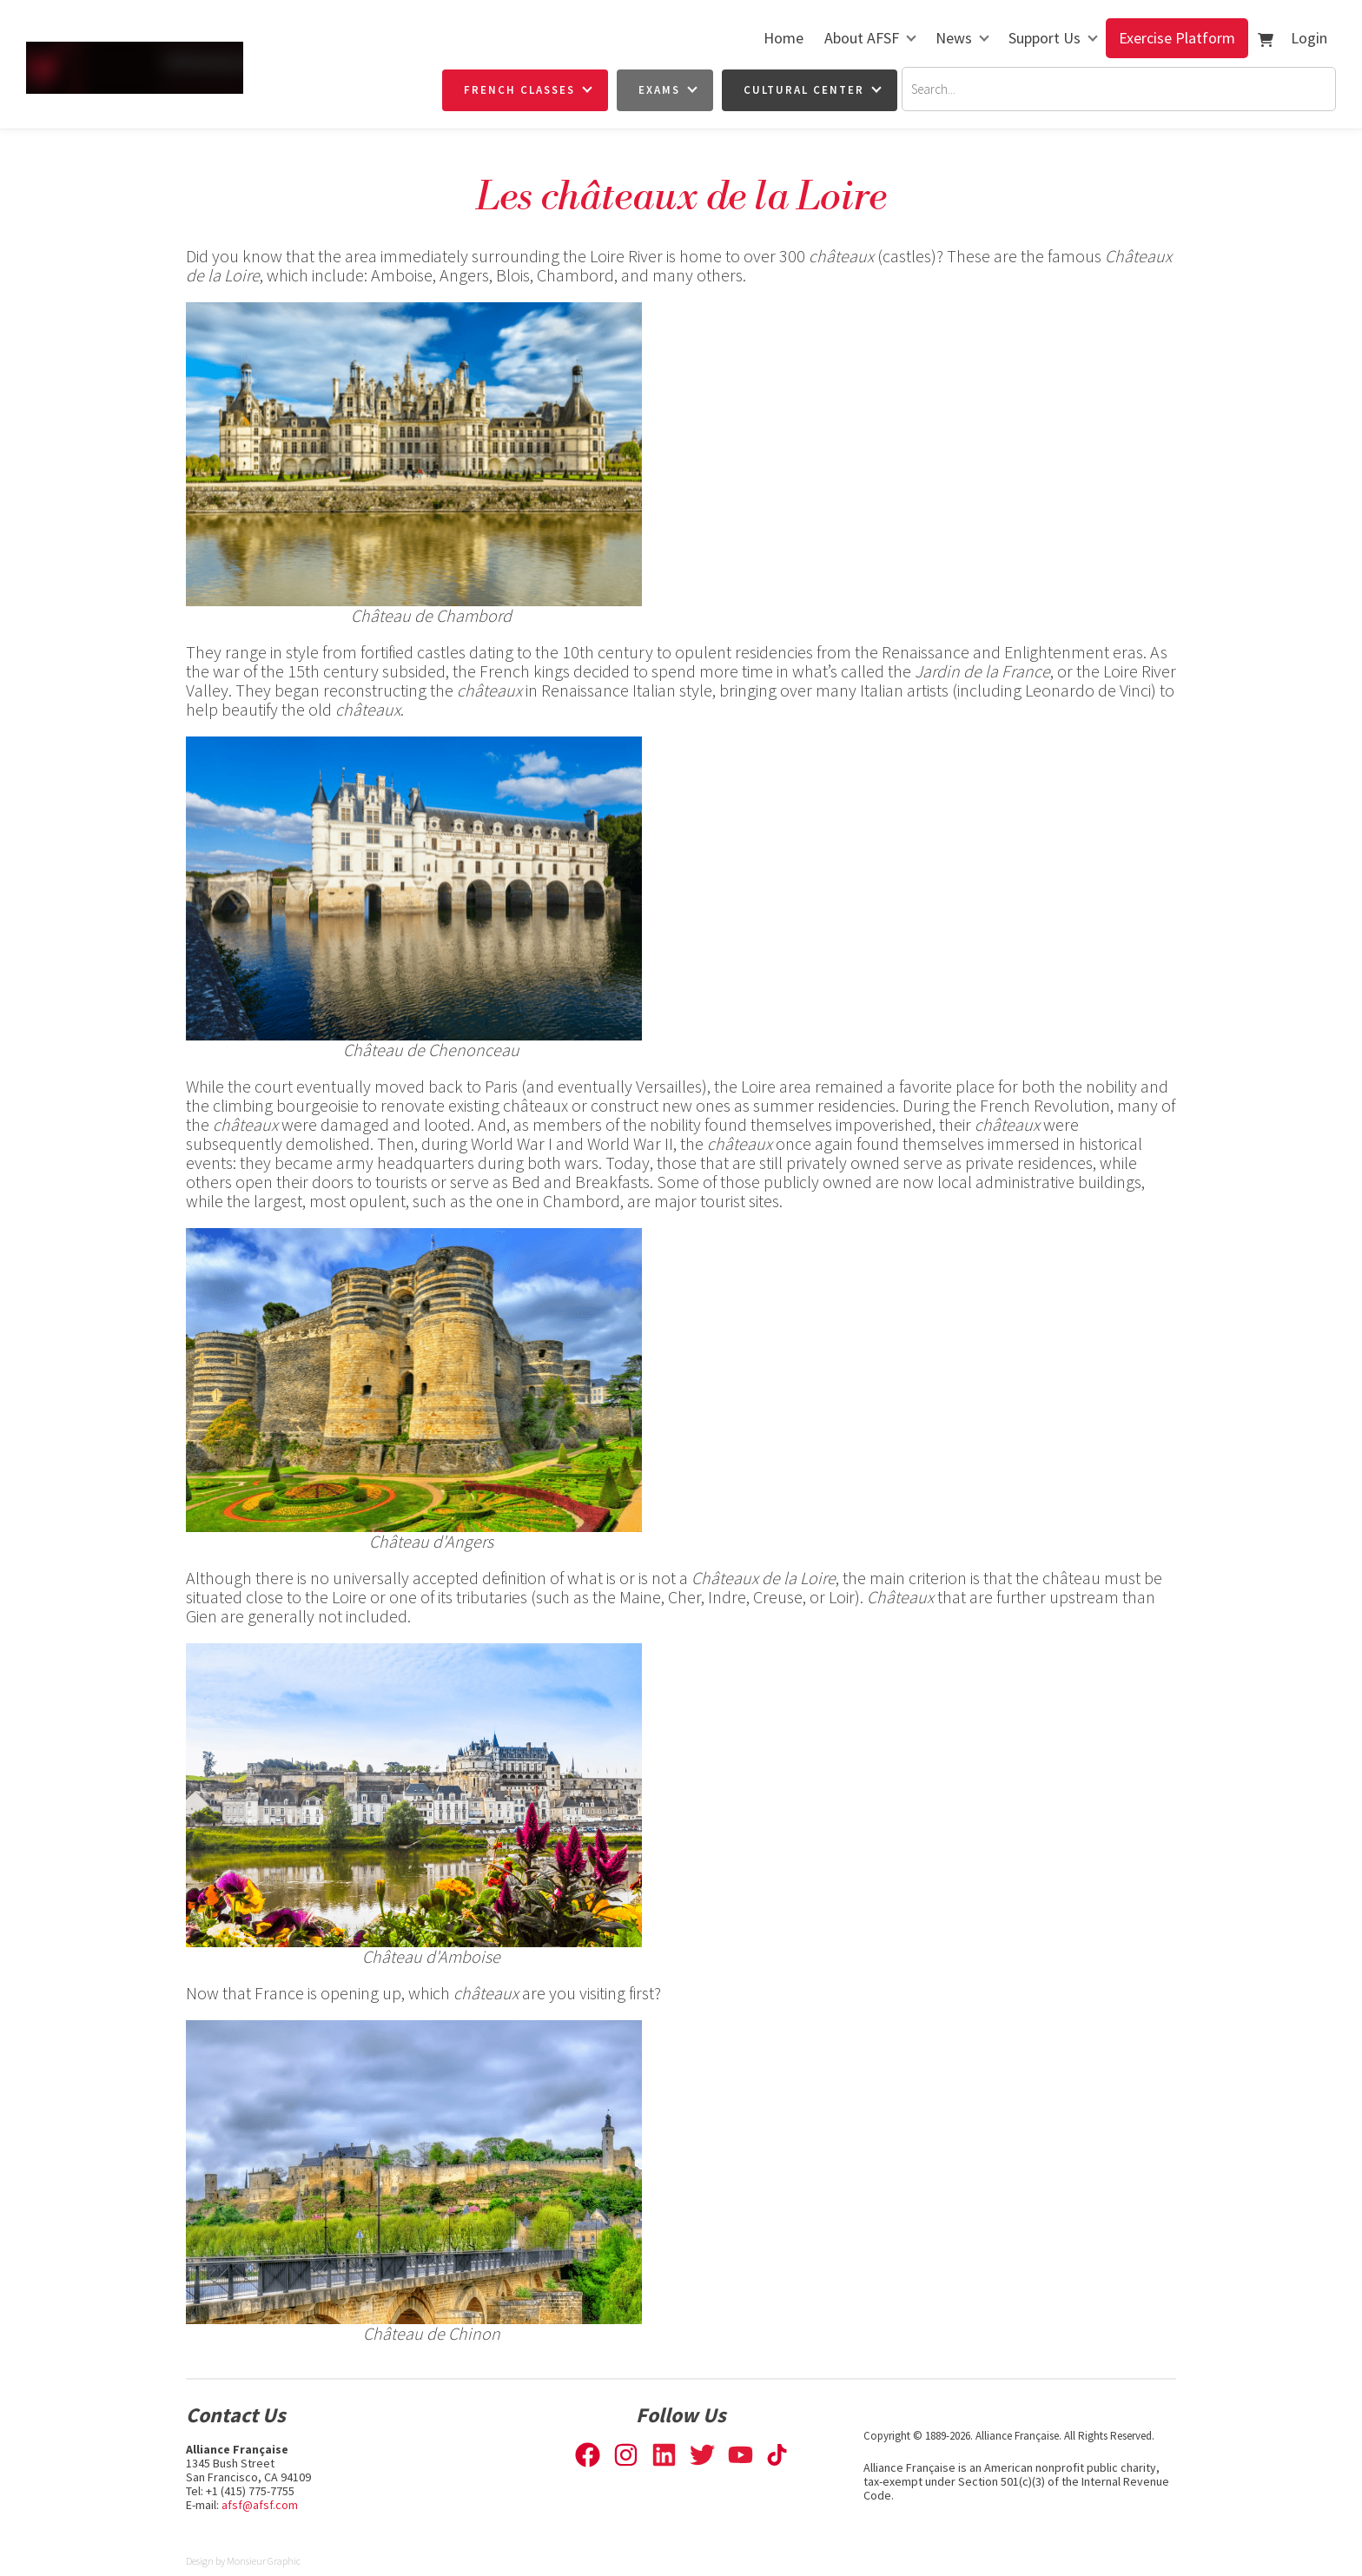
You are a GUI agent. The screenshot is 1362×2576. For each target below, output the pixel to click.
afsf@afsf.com (259, 2505)
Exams (659, 90)
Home (783, 38)
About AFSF (861, 38)
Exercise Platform (1177, 38)
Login (1309, 38)
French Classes (519, 90)
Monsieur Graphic (264, 2560)
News (954, 38)
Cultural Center (804, 90)
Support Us (1044, 38)
